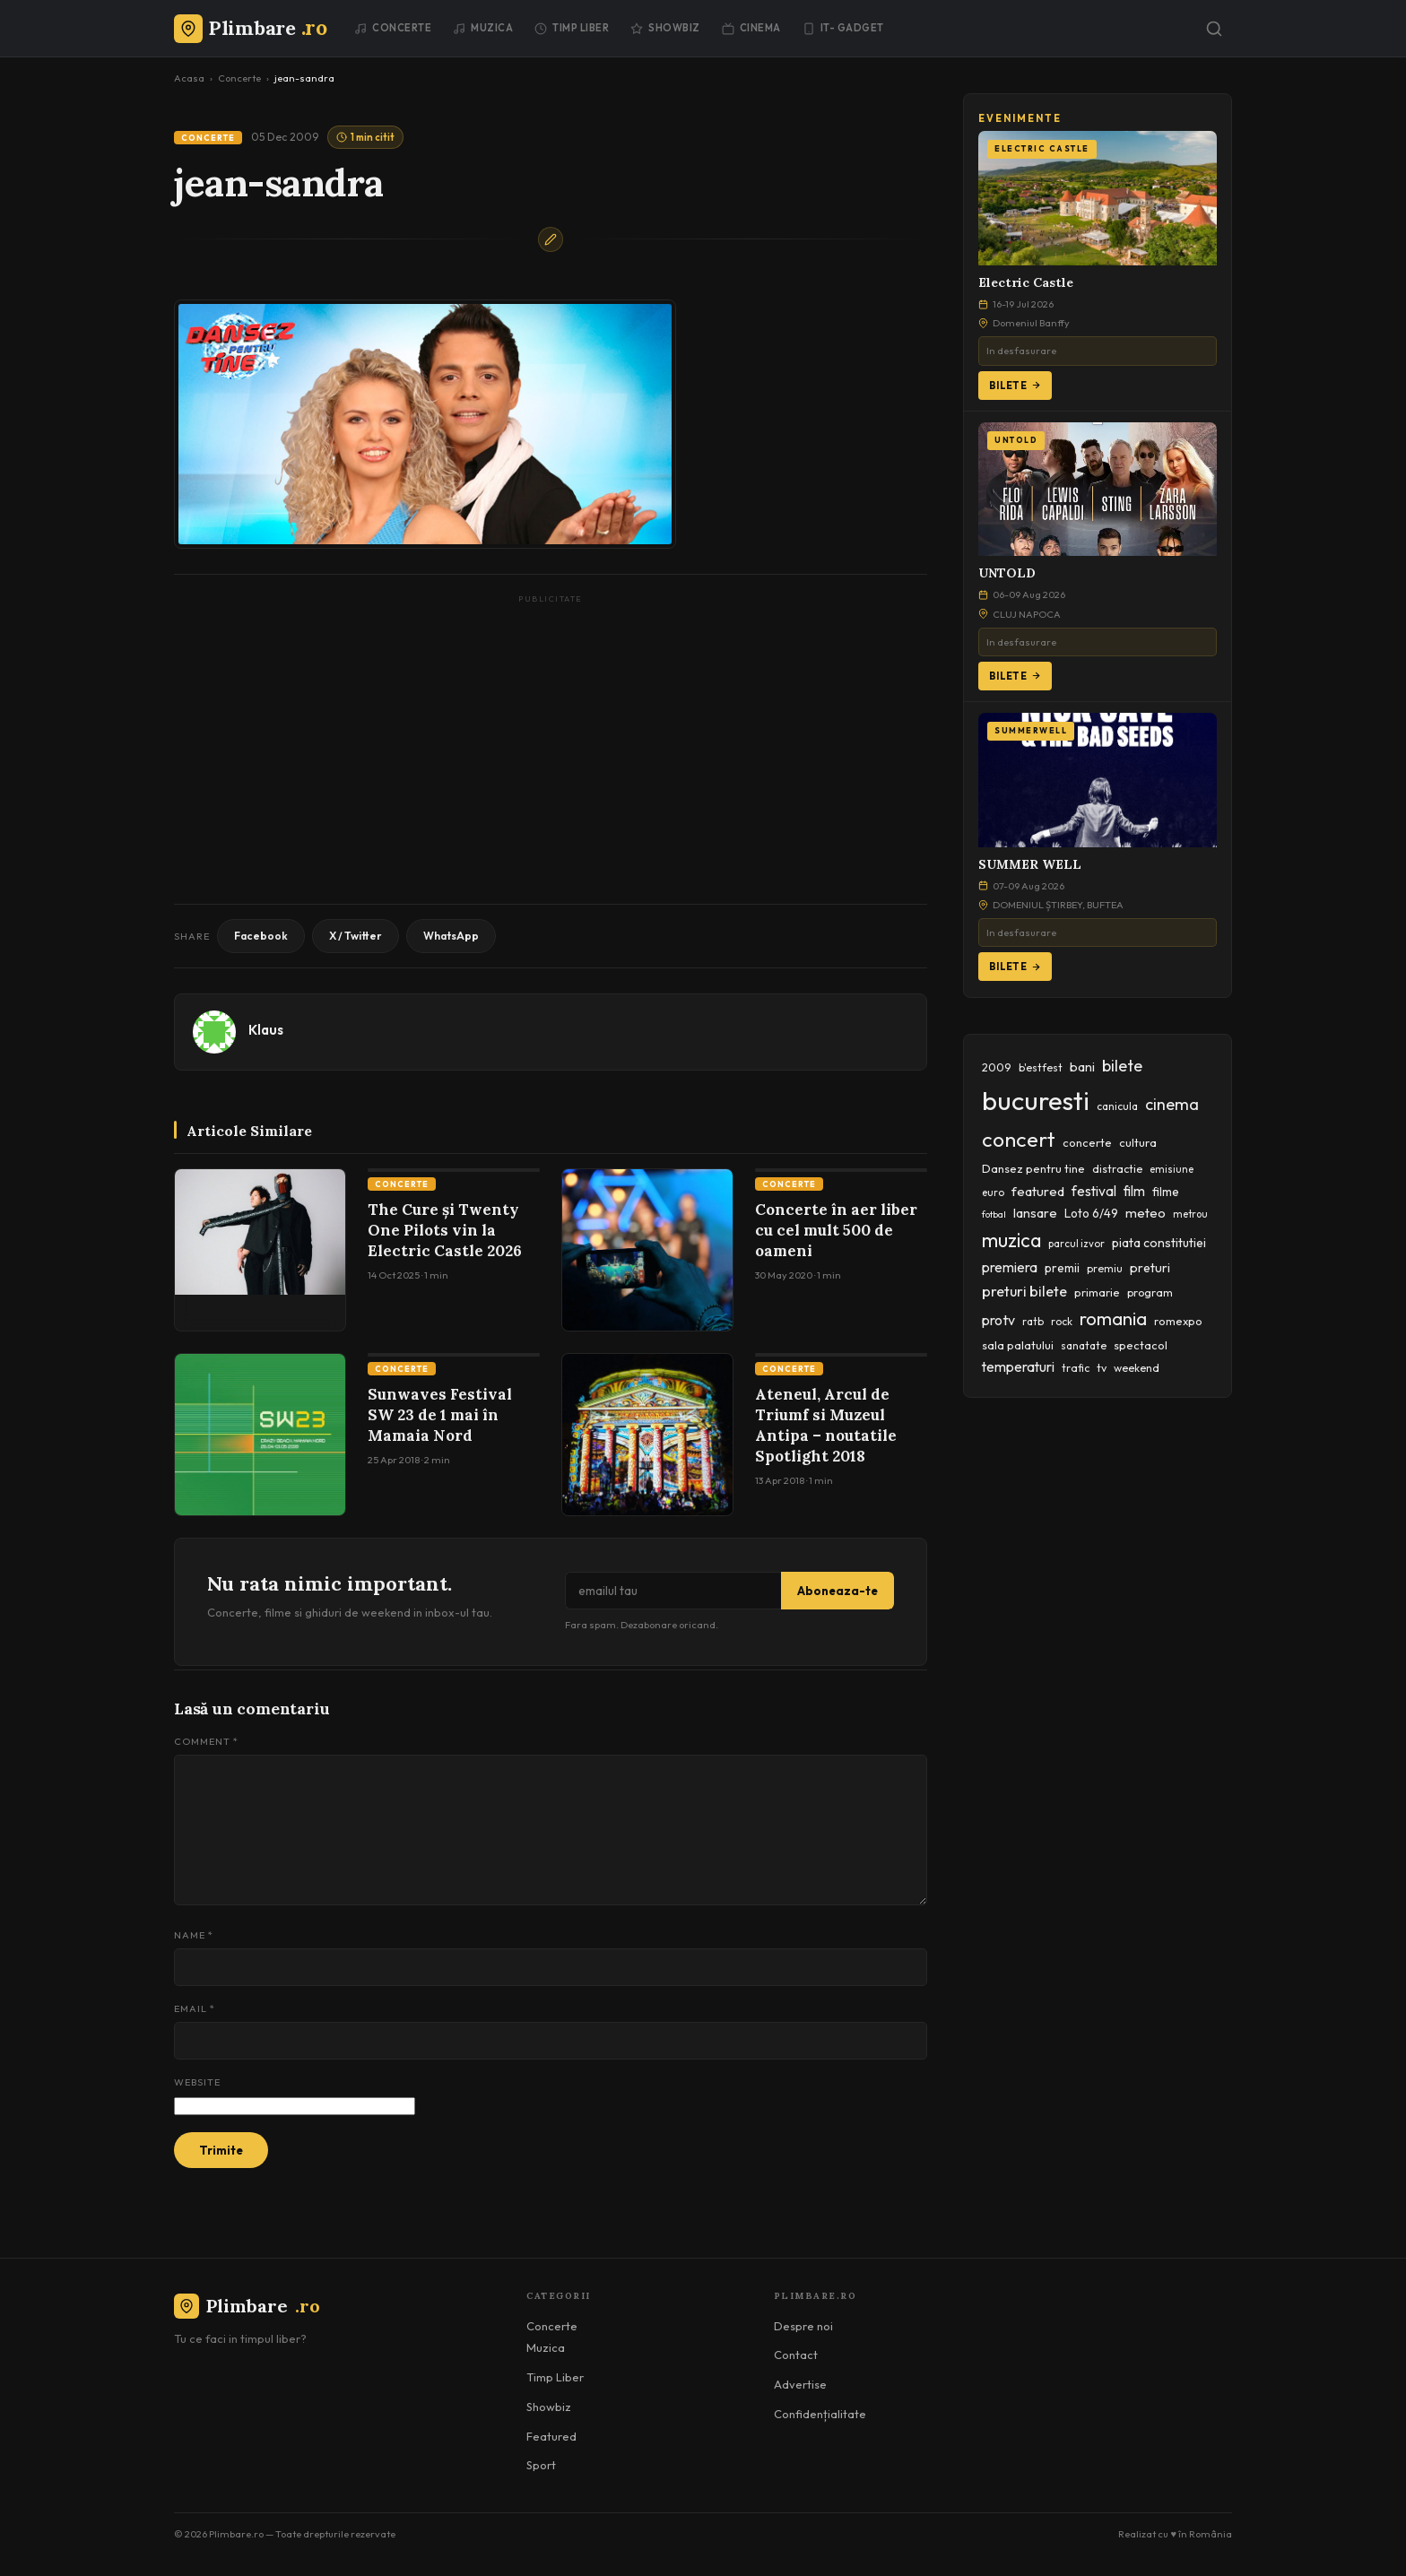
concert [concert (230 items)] (1018, 1139)
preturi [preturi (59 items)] (1150, 1268)
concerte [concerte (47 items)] (1087, 1142)
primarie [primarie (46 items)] (1097, 1292)
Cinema (751, 28)
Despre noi (803, 2326)
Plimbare (247, 2305)
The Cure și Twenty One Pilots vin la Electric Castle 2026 (445, 1230)
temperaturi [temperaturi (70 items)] (1018, 1366)
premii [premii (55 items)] (1062, 1268)
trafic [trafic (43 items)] (1075, 1368)
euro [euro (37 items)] (993, 1192)
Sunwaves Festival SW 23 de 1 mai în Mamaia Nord (440, 1414)
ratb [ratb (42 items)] (1033, 1321)
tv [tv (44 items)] (1102, 1368)
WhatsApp (451, 935)
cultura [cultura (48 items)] (1138, 1142)
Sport (541, 2465)
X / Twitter (355, 935)
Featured (551, 2436)
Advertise (800, 2384)
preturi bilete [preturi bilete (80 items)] (1024, 1291)
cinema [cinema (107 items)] (1172, 1104)
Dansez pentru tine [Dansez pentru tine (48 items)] (1033, 1168)
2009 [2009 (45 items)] (996, 1067)
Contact (796, 2354)
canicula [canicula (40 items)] (1117, 1106)
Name (193, 1935)
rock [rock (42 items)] (1061, 1321)
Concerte (392, 28)
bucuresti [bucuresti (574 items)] (1035, 1100)
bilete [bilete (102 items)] (1122, 1065)
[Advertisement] (550, 735)
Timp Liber (571, 28)
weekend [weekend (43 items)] (1136, 1368)
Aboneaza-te (837, 1590)
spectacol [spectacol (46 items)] (1140, 1345)
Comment (206, 1741)
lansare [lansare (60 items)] (1035, 1212)
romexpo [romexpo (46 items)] (1178, 1321)
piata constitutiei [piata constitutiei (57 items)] (1159, 1243)
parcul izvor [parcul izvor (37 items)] (1076, 1243)
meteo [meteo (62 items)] (1145, 1212)
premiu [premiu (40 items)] (1105, 1268)
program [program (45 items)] (1150, 1292)
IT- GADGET (843, 28)
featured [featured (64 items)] (1037, 1191)
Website (197, 2082)
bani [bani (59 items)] (1082, 1067)
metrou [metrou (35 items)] (1190, 1214)
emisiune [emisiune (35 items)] (1171, 1169)
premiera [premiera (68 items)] (1009, 1267)
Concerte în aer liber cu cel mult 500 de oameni (836, 1230)
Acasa (189, 78)
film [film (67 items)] (1134, 1191)
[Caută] (1214, 29)
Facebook (261, 935)
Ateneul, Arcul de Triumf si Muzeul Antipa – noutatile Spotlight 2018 (826, 1425)
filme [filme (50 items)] (1165, 1191)
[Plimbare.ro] (250, 28)
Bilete (1015, 385)
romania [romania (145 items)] (1113, 1318)
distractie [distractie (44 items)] (1117, 1168)
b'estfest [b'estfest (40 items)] (1041, 1067)
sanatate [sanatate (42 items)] (1084, 1345)
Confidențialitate (820, 2414)
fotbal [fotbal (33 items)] (994, 1214)
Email (194, 2008)
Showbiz (665, 28)
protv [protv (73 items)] (998, 1320)
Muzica (483, 28)
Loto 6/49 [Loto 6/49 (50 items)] (1091, 1213)
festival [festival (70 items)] (1094, 1191)
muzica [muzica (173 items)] (1011, 1240)
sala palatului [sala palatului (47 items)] (1018, 1345)
